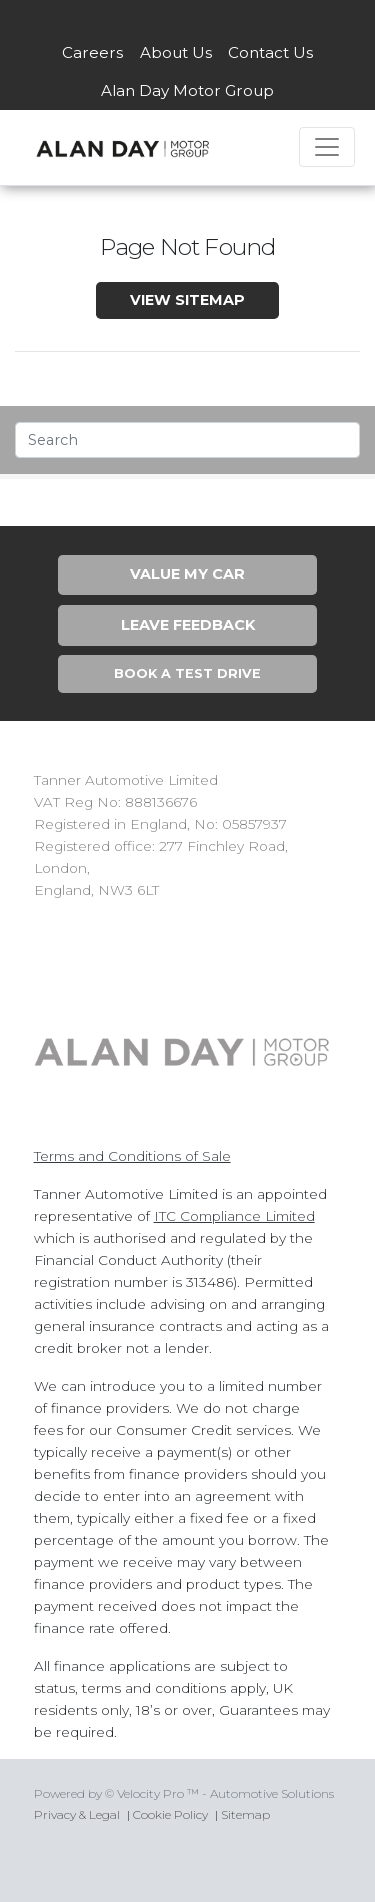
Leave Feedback (188, 625)
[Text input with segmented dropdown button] (187, 440)
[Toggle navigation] (327, 147)
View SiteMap (187, 300)
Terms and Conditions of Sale (132, 1156)
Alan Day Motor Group (187, 90)
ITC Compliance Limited (234, 1216)
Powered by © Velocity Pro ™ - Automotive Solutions (184, 1793)
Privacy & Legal (77, 1814)
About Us (176, 52)
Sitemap (245, 1814)
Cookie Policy (170, 1814)
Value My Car (187, 574)
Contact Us (270, 52)
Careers (92, 52)
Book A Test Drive (187, 673)
